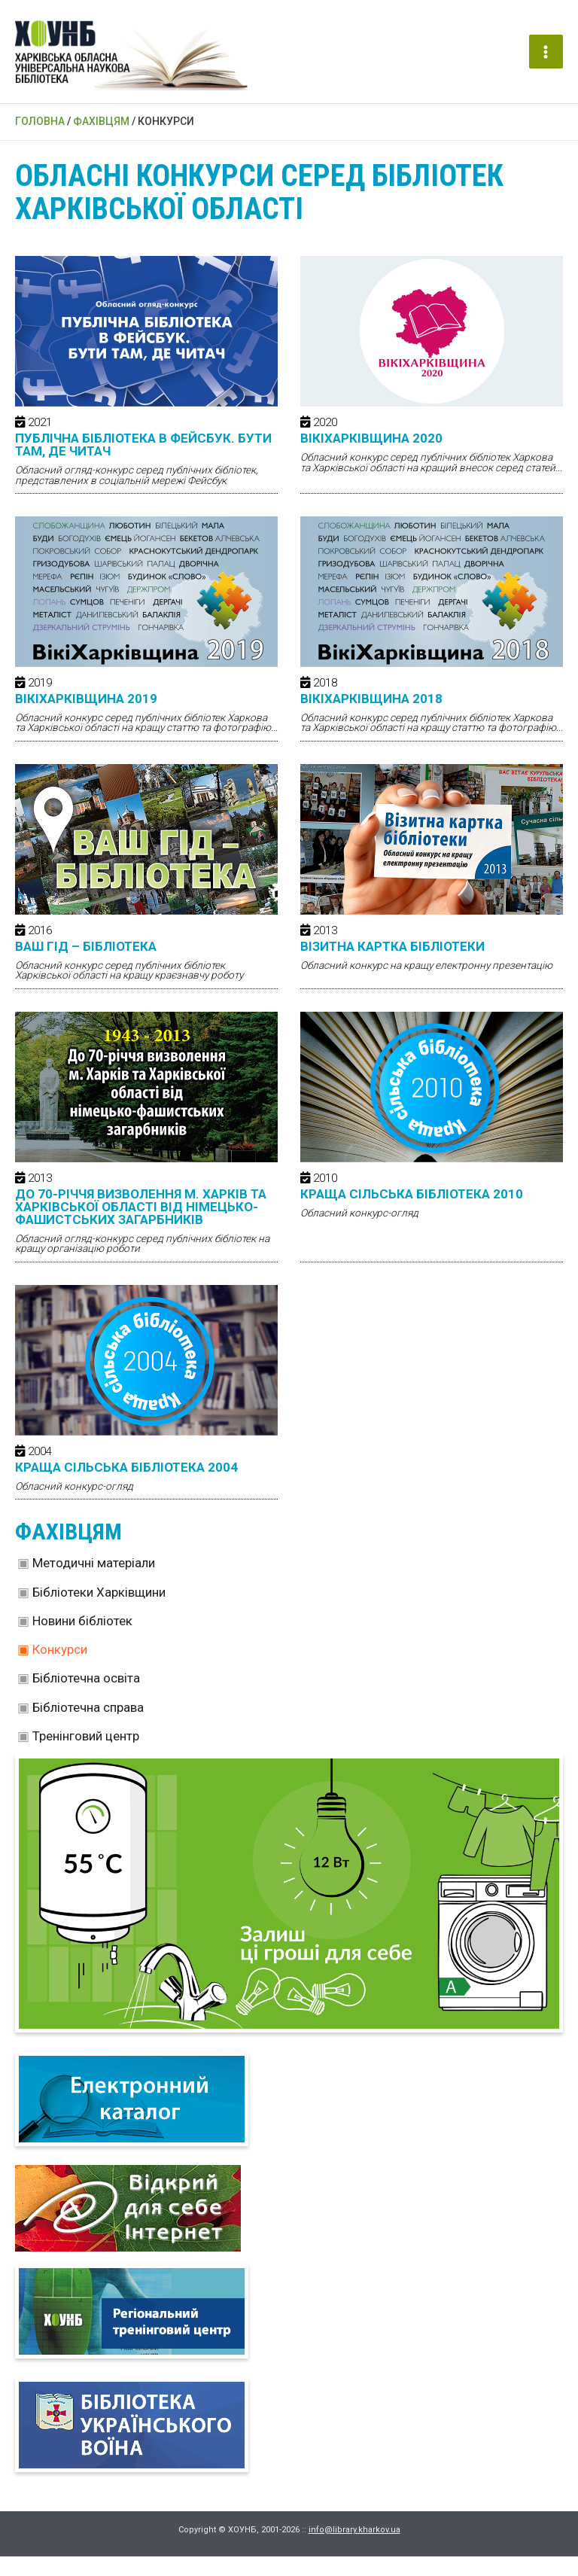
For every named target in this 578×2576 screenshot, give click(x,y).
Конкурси (59, 1668)
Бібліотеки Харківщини (99, 1611)
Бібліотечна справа (88, 1726)
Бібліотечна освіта (86, 1697)
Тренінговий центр (85, 1755)
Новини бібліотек (82, 1640)
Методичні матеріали (93, 1582)
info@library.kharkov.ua (354, 2549)
